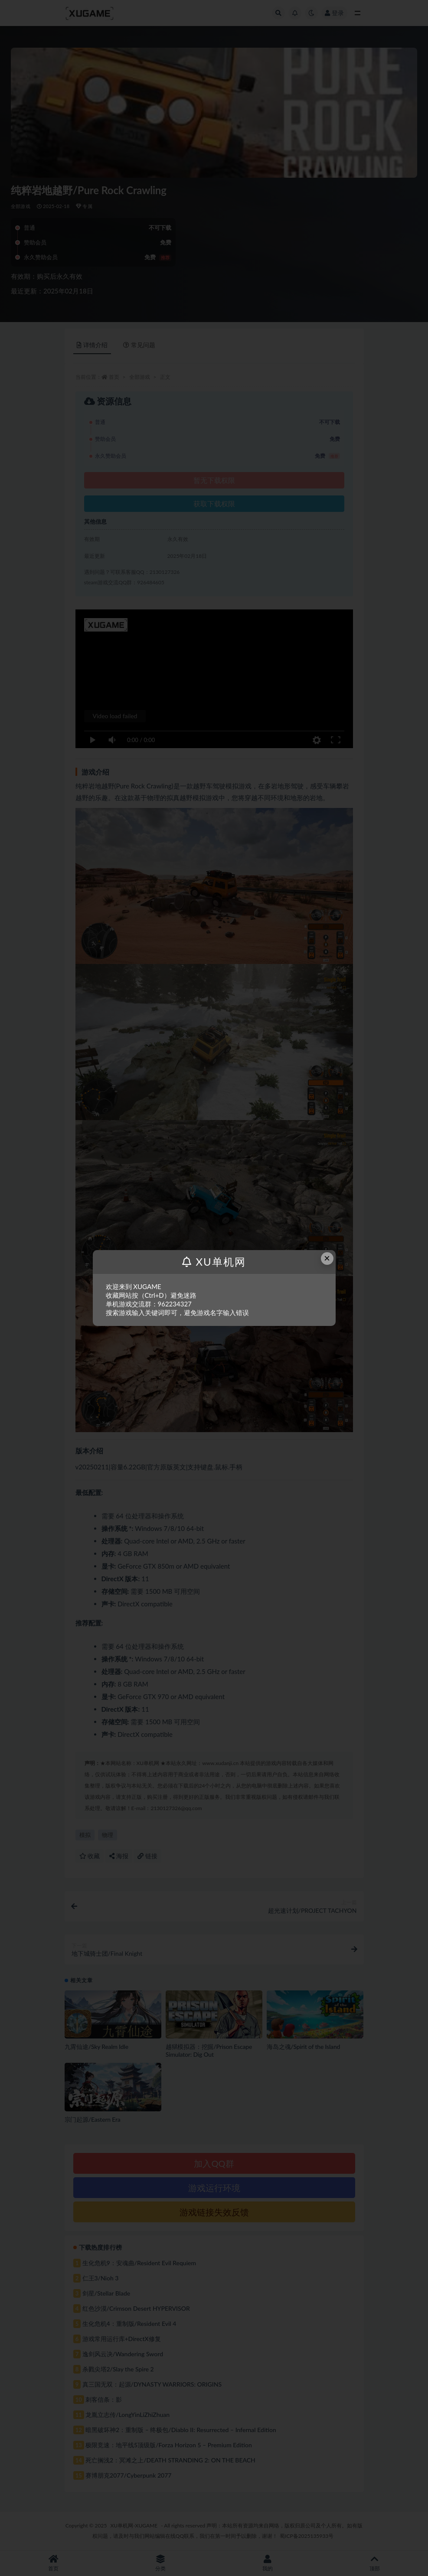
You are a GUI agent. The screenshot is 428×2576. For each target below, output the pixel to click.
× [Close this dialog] (327, 1258)
